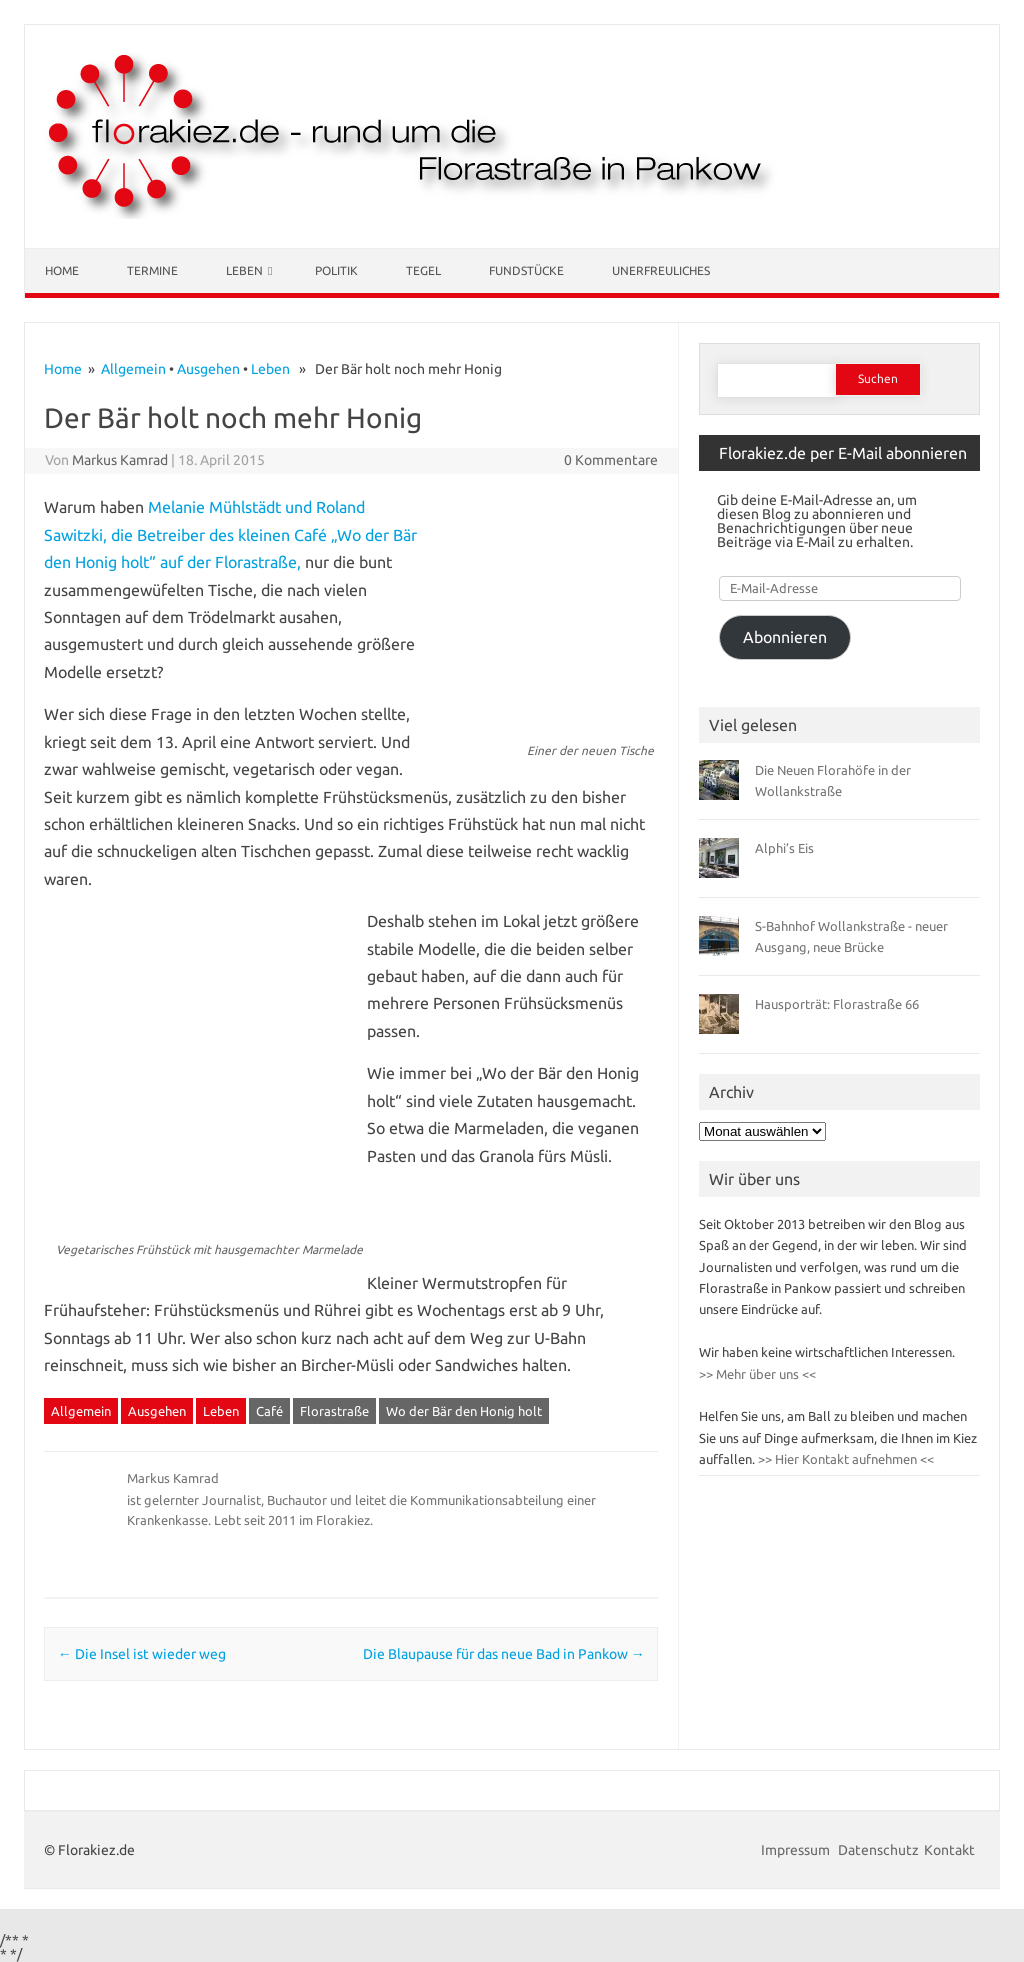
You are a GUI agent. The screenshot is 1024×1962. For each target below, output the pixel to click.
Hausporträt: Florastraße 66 (837, 1004)
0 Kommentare (611, 460)
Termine (152, 270)
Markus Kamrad (120, 460)
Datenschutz (878, 1850)
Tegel (423, 270)
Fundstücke (526, 270)
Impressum (797, 1850)
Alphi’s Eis (784, 848)
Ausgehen (208, 369)
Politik (336, 270)
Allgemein (133, 369)
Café (269, 1411)
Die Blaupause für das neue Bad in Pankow (504, 1654)
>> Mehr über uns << (757, 1374)
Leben (244, 270)
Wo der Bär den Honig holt (464, 1411)
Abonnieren (785, 637)
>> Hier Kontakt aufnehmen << (844, 1459)
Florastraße (334, 1411)
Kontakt (949, 1850)
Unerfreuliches (661, 270)
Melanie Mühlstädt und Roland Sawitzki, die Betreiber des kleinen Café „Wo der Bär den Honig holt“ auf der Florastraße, (230, 534)
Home (62, 270)
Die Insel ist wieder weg (142, 1654)
